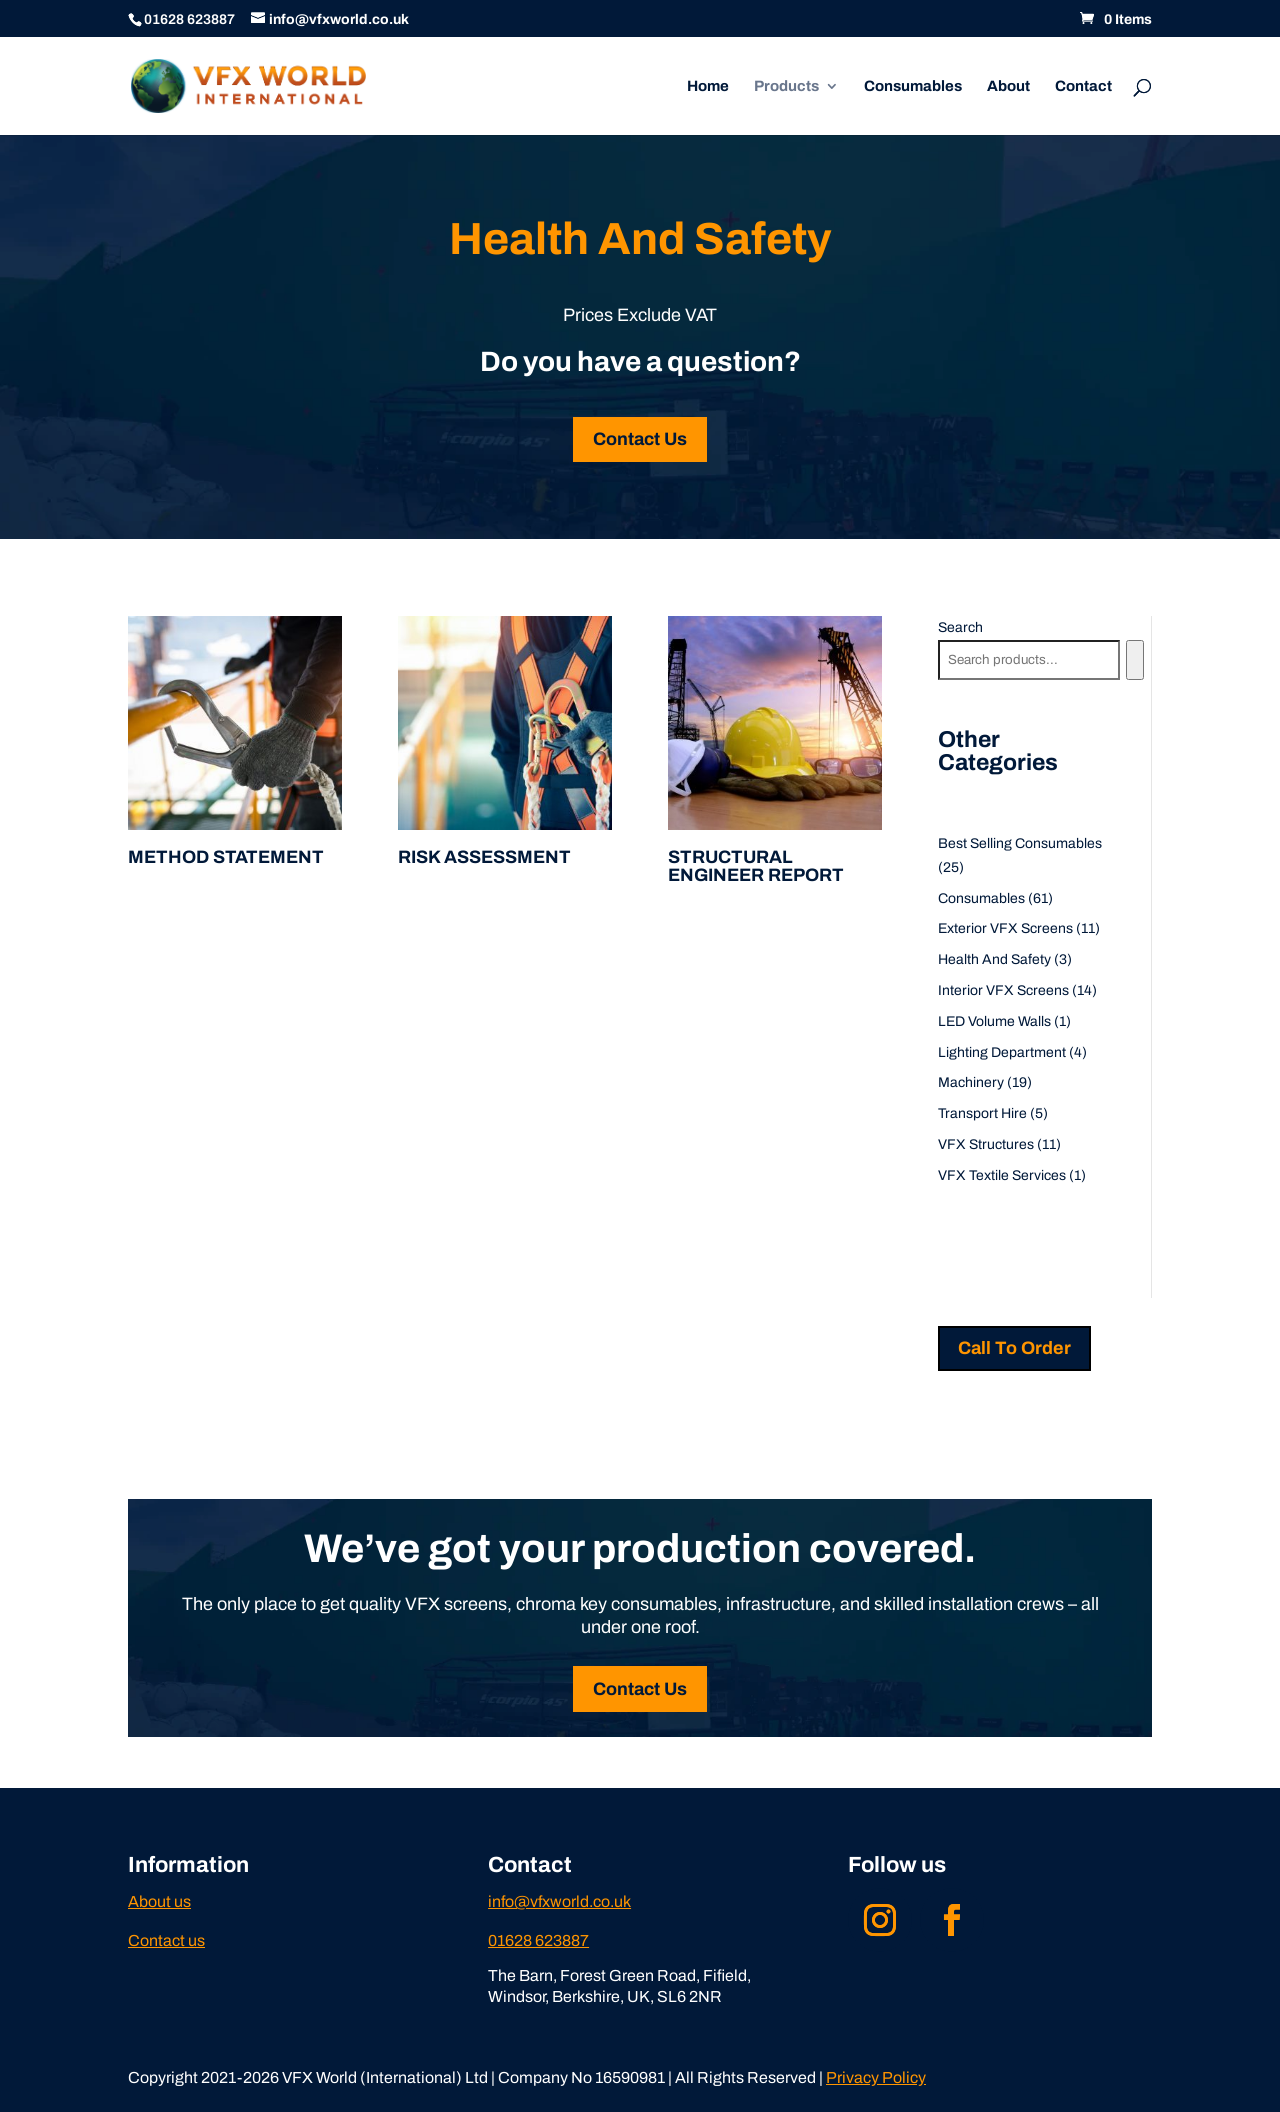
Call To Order (1014, 1348)
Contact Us (640, 439)
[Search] (1134, 660)
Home (708, 86)
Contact (1083, 86)
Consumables (913, 86)
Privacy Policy (876, 2077)
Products (786, 86)
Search (960, 627)
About (1008, 86)
